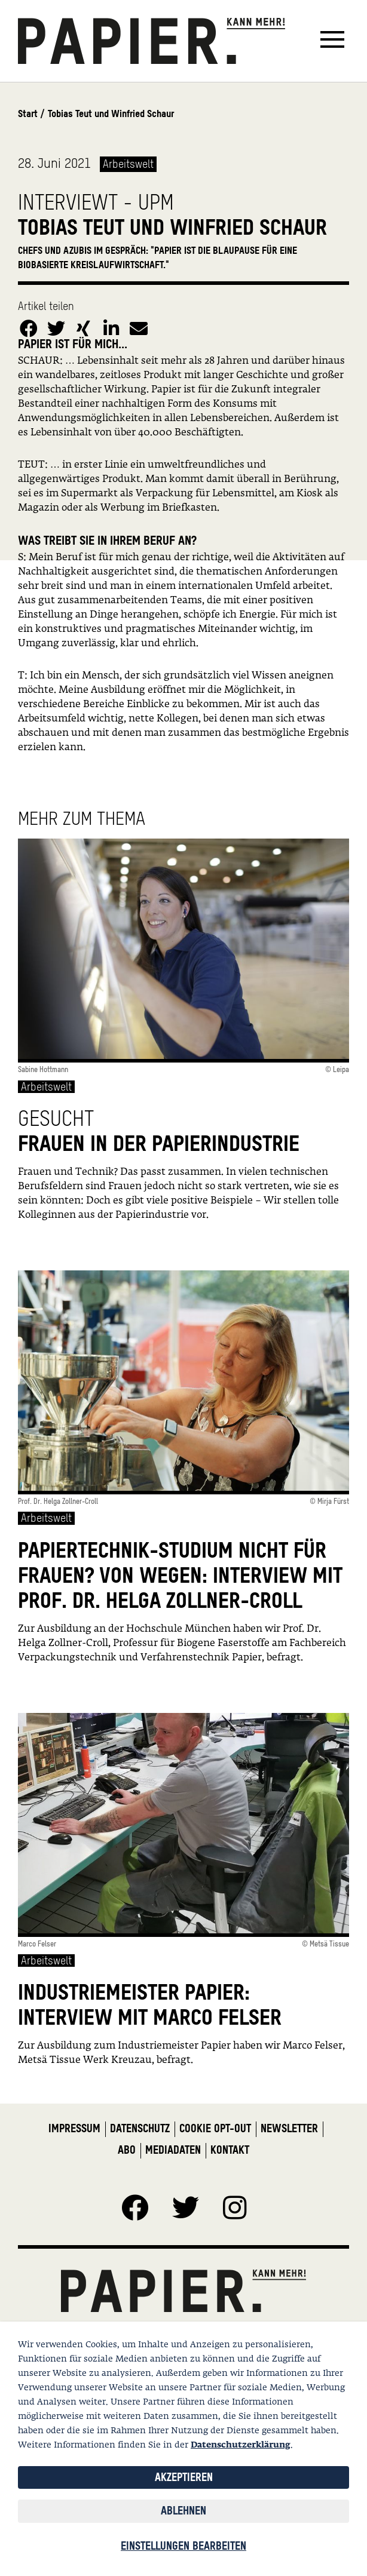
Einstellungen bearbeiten (183, 2546)
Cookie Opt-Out (215, 2128)
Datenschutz (140, 2128)
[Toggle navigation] (332, 41)
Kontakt (229, 2150)
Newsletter (289, 2128)
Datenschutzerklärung (240, 2445)
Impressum (74, 2128)
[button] (28, 324)
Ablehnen (183, 2510)
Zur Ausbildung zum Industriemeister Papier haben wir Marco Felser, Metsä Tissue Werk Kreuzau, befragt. (181, 2053)
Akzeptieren (184, 2477)
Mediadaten (173, 2150)
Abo (127, 2150)
